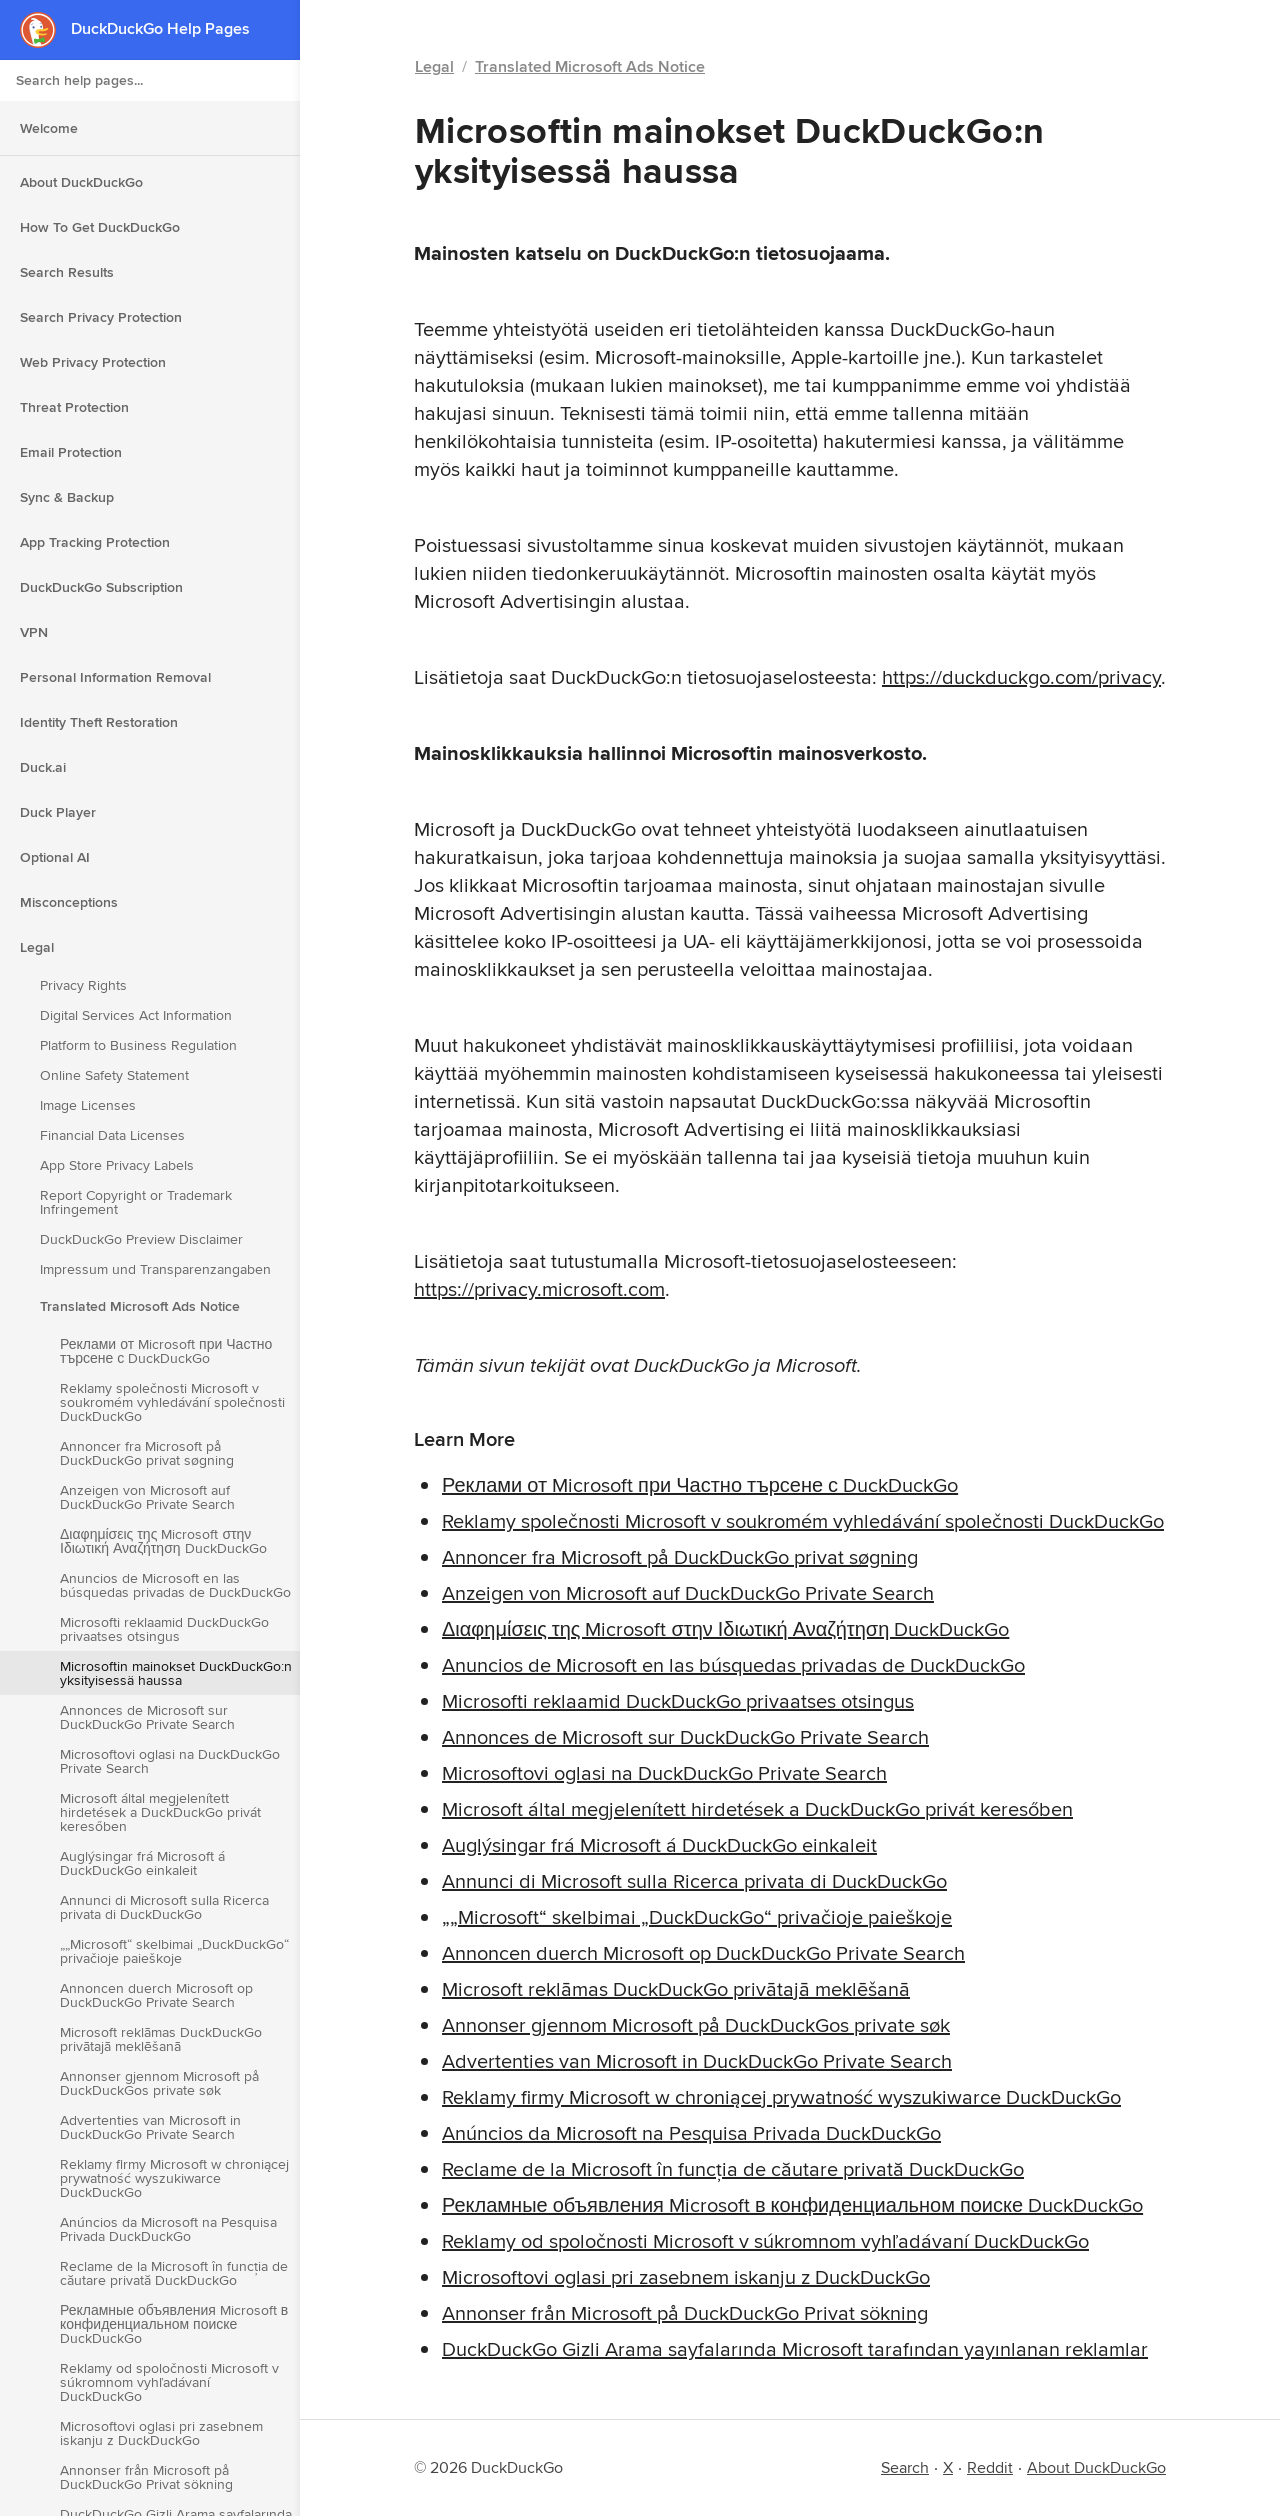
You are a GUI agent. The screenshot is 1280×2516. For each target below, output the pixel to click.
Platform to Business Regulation (138, 1045)
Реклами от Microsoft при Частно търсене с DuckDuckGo (166, 1351)
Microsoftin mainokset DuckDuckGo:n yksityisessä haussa (176, 1673)
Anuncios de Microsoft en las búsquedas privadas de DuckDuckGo (175, 1585)
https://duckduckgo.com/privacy (1021, 676)
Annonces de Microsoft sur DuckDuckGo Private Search (147, 1717)
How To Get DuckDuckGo (100, 227)
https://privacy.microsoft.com (539, 1288)
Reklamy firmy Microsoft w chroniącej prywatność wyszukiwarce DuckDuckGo (174, 2178)
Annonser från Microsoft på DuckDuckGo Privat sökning (146, 2477)
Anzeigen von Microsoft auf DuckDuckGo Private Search (147, 1497)
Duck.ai (43, 767)
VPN (34, 632)
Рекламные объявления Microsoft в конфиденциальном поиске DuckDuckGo (174, 2324)
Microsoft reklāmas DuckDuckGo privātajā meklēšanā (161, 2039)
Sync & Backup (67, 497)
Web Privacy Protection (93, 362)
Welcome (49, 128)
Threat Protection (74, 407)
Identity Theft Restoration (99, 722)
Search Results (67, 272)
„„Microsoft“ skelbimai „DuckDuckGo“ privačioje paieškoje (174, 1951)
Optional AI (55, 857)
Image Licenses (88, 1105)
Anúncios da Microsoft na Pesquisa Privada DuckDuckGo (168, 2229)
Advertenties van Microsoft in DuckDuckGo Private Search (150, 2127)
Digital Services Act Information (136, 1015)
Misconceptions (69, 902)
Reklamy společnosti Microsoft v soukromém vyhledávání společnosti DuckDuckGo (172, 1402)
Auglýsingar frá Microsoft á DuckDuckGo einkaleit (142, 1863)
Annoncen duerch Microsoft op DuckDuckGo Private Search (156, 1995)
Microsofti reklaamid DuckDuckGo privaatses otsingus (164, 1629)
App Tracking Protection (95, 542)
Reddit (990, 2467)
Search (905, 2467)
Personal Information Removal (115, 677)
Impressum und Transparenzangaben (155, 1269)
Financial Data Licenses (112, 1135)
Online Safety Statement (114, 1075)
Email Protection (71, 452)
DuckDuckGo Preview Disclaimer (141, 1239)
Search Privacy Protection (101, 317)
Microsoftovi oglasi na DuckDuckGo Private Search (170, 1761)
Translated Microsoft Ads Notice (140, 1306)
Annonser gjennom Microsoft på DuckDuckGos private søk (159, 2083)
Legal (37, 947)
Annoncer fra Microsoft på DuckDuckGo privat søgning (147, 1453)
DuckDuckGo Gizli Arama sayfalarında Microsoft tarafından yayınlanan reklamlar (795, 2348)
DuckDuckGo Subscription (101, 587)
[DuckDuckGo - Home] (45, 29)
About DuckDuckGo (81, 182)
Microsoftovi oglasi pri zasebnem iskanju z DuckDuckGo (161, 2433)
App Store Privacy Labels (117, 1165)
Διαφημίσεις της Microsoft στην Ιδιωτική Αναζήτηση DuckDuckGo (163, 1541)
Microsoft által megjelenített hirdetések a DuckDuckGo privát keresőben (160, 1812)
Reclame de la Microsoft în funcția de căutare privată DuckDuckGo (174, 2273)
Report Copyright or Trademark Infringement (136, 1202)
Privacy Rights (83, 985)
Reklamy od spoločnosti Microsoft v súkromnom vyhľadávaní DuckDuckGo (169, 2382)
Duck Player (58, 812)
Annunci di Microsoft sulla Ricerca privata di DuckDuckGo (164, 1907)
